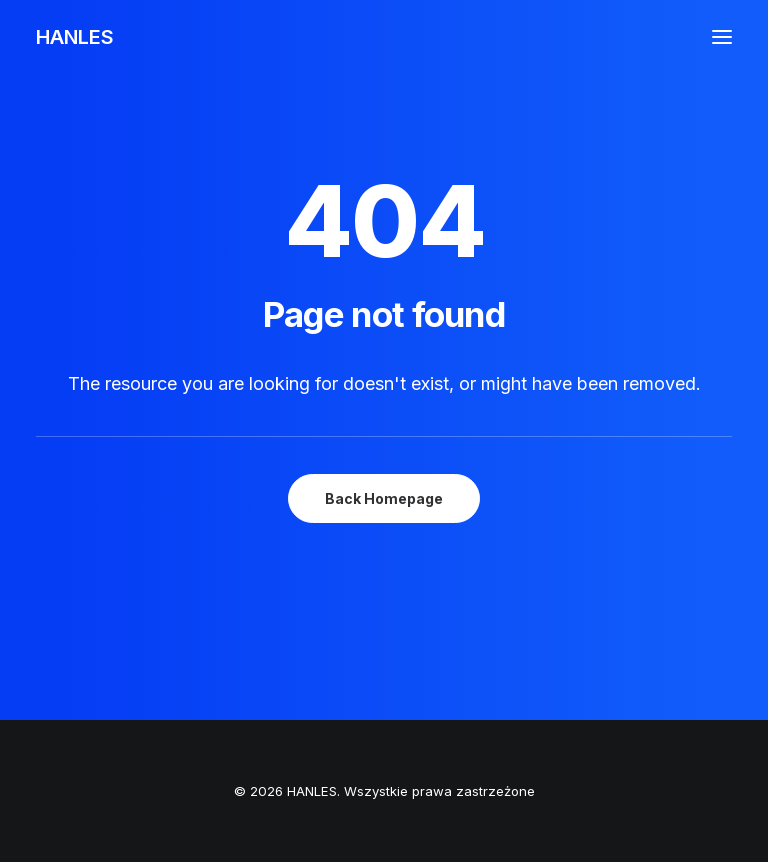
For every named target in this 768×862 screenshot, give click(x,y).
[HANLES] (75, 37)
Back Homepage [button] (384, 498)
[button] (722, 37)
